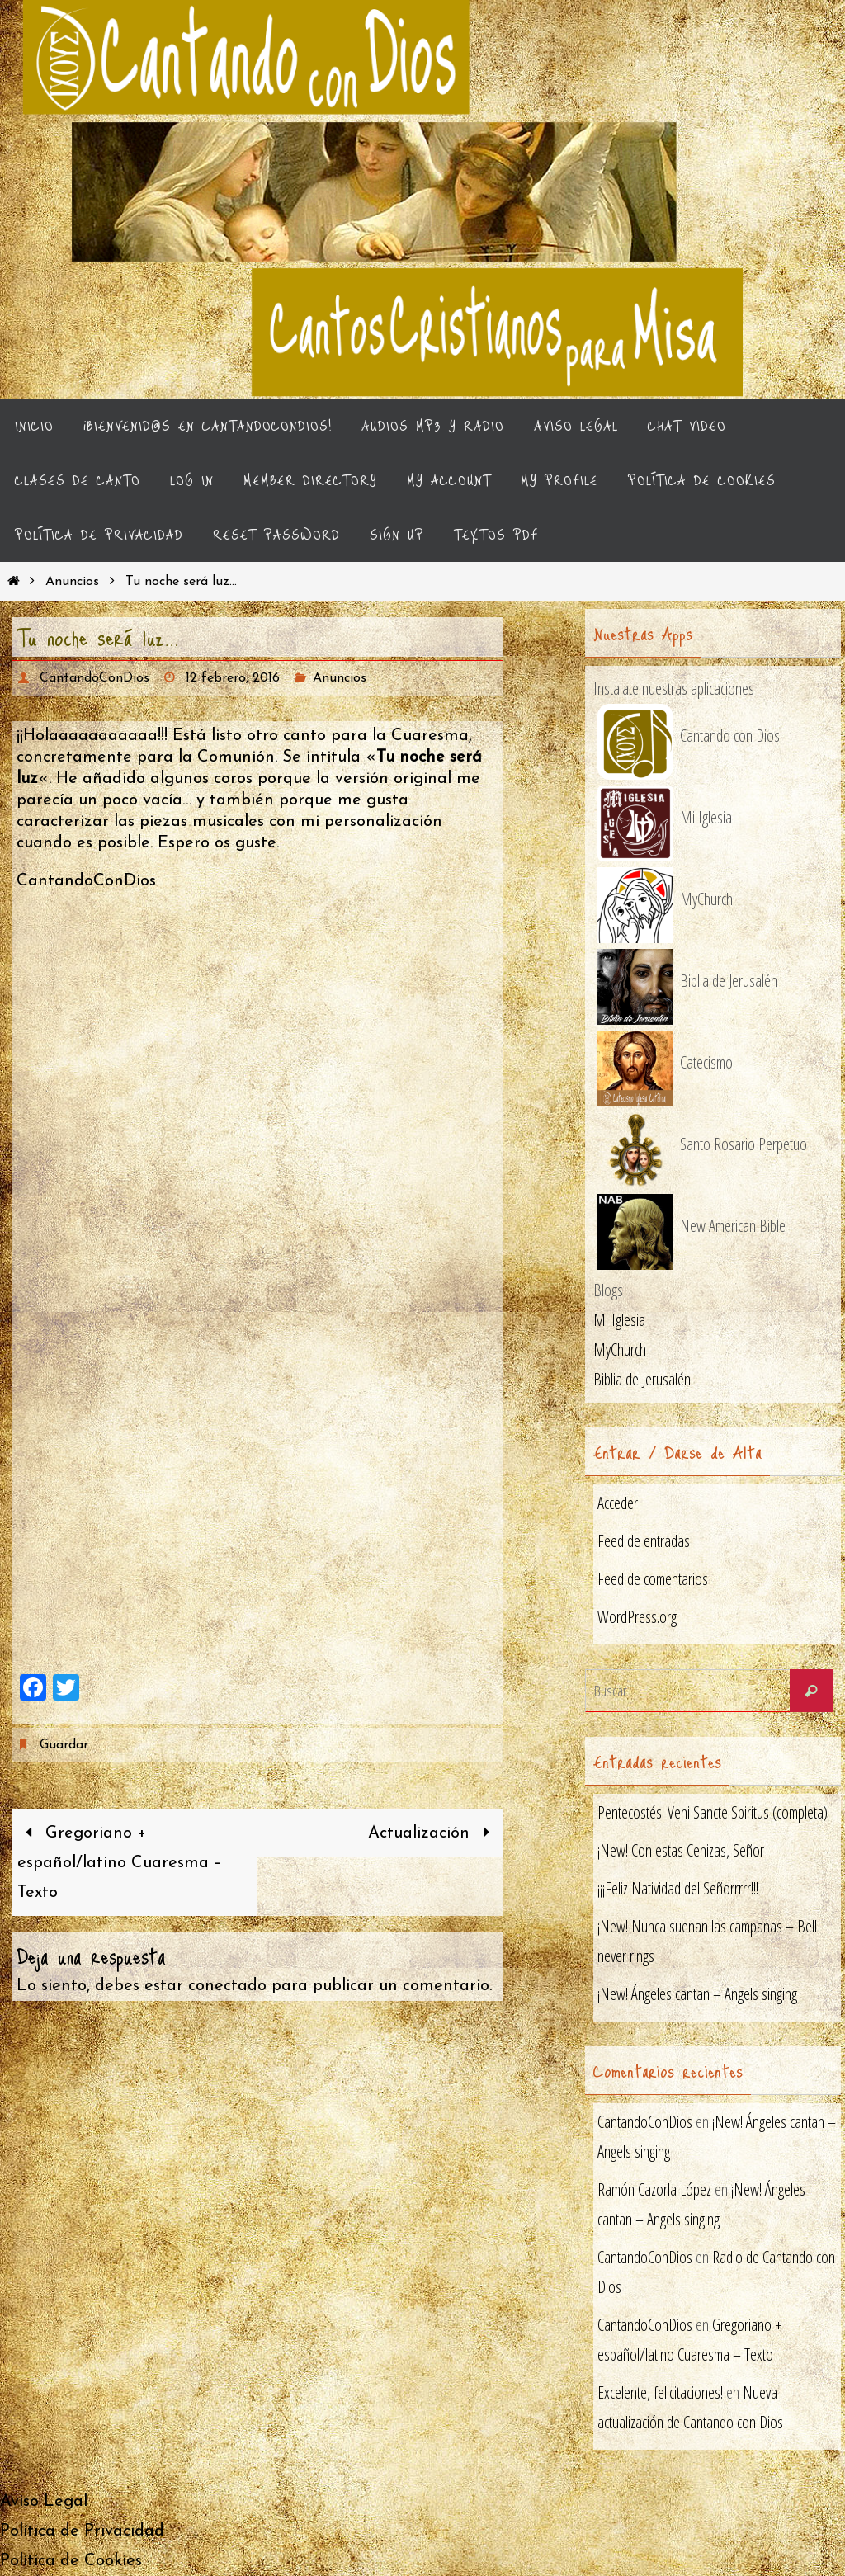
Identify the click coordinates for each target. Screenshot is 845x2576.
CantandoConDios (94, 678)
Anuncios (72, 581)
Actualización (433, 1833)
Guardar (63, 1745)
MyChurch (619, 1349)
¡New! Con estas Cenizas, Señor (680, 1850)
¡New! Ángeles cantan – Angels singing (697, 1994)
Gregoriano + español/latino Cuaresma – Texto (119, 1863)
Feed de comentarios (652, 1579)
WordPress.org (637, 1617)
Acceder (617, 1503)
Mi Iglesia (619, 1320)
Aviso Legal (43, 2501)
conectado (227, 1986)
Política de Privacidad (82, 2531)
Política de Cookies (71, 2561)
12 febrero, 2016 (233, 678)
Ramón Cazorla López (654, 2189)
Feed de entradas (643, 1541)
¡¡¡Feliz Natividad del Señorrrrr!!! (677, 1888)
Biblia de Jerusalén (642, 1379)
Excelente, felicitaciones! (660, 2392)
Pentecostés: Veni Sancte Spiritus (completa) (712, 1812)
